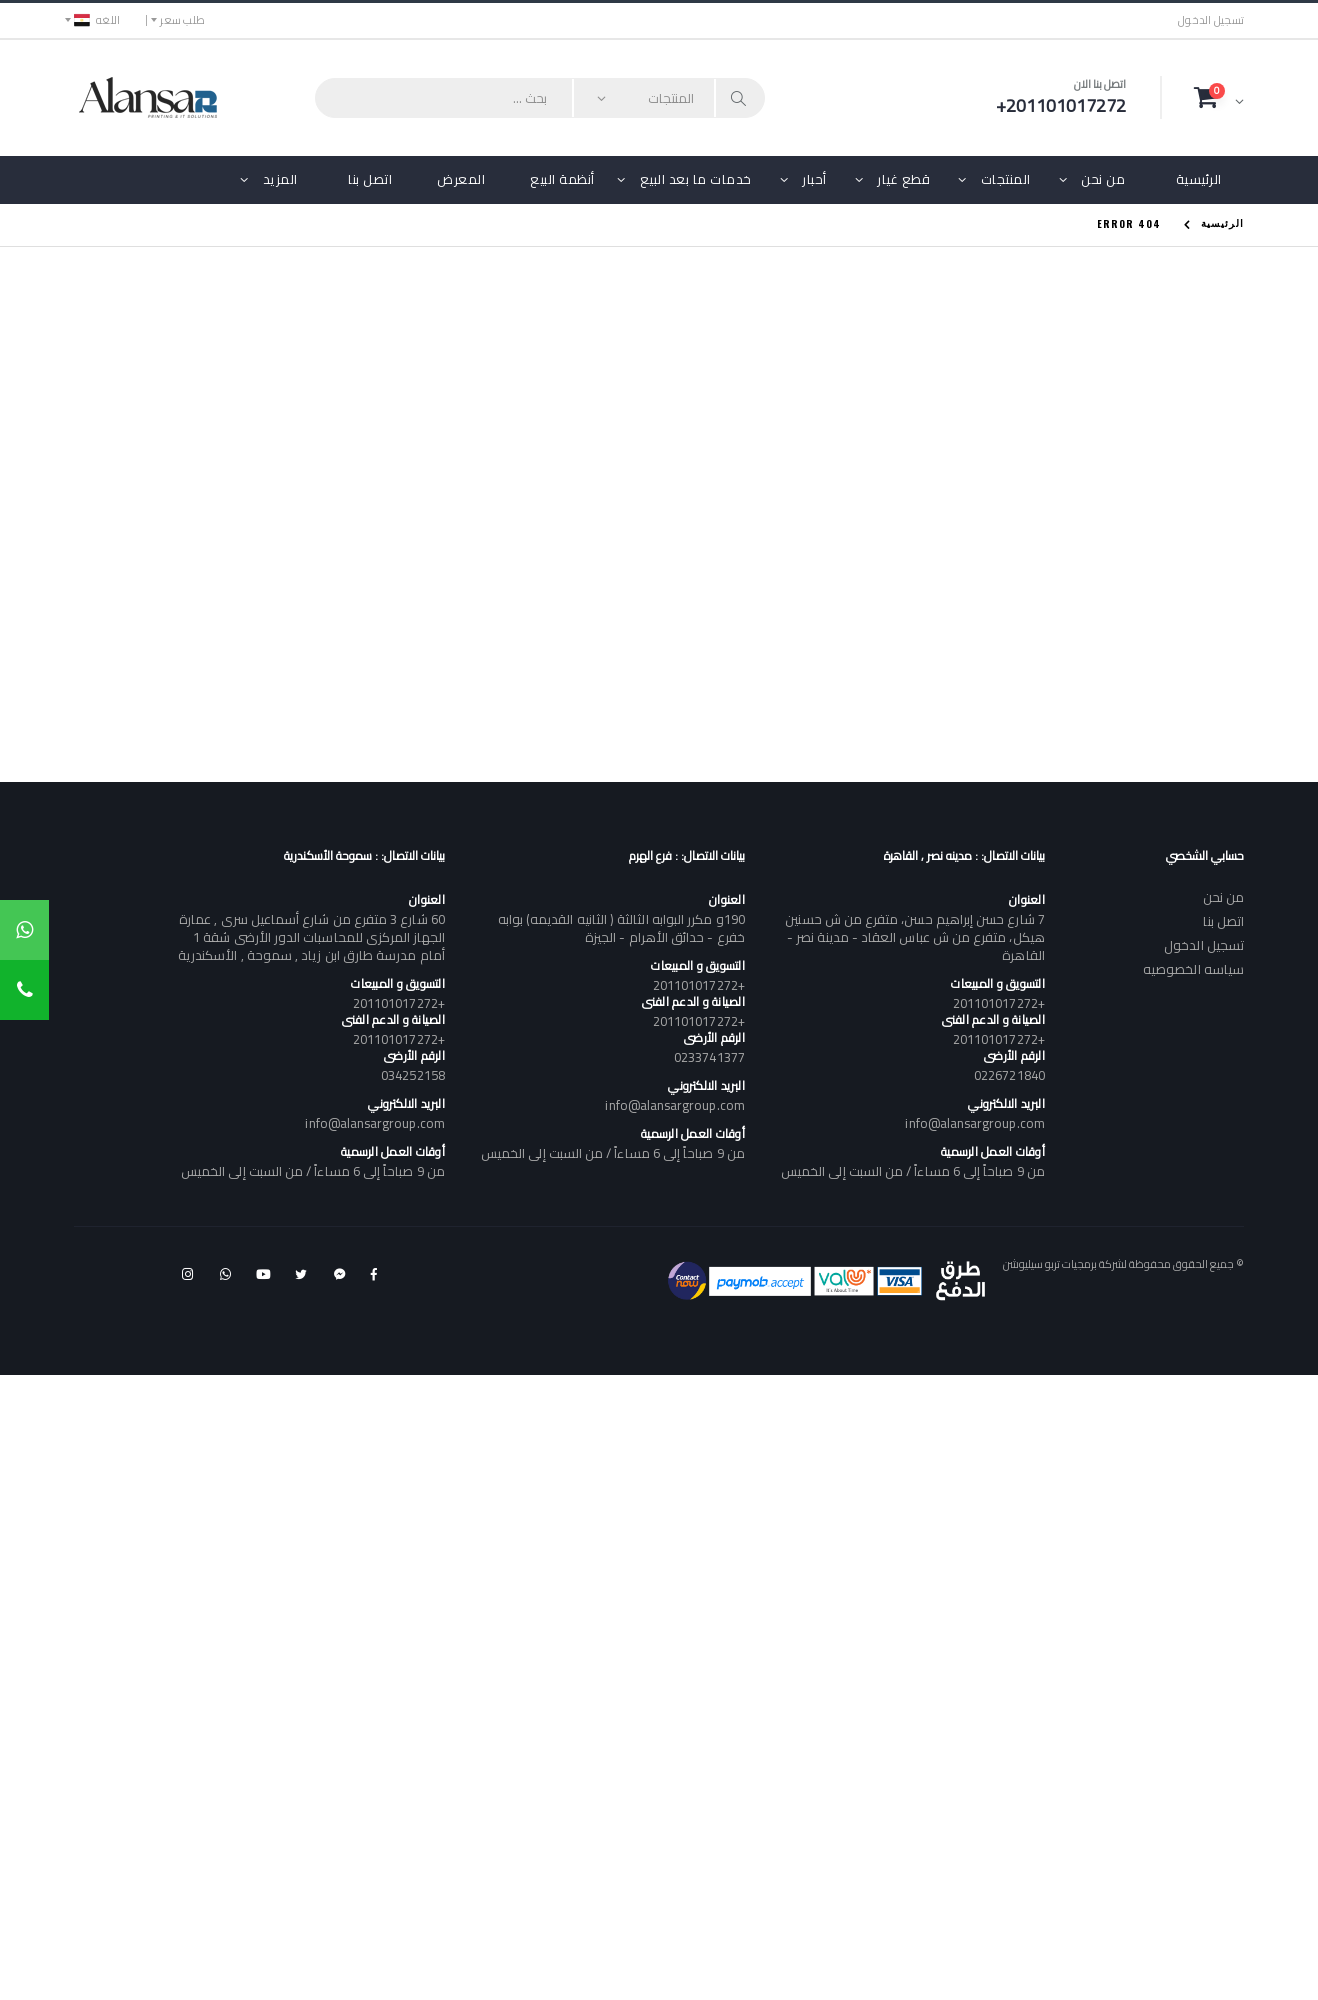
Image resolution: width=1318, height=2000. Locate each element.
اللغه (97, 20)
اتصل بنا (370, 179)
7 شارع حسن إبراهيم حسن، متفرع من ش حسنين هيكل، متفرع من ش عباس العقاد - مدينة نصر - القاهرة (914, 937)
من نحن (1103, 179)
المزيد (280, 179)
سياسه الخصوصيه (1193, 969)
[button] (1219, 97)
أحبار (814, 179)
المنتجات (1006, 179)
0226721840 (1009, 1075)
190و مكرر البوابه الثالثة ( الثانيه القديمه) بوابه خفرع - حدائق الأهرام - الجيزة (621, 928)
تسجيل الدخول (1211, 20)
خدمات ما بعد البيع (696, 179)
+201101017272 (999, 1003)
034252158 (413, 1075)
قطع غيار (903, 179)
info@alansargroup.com (974, 1123)
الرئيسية (1199, 179)
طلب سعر (182, 20)
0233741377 (709, 1057)
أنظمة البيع (562, 179)
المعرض (461, 179)
